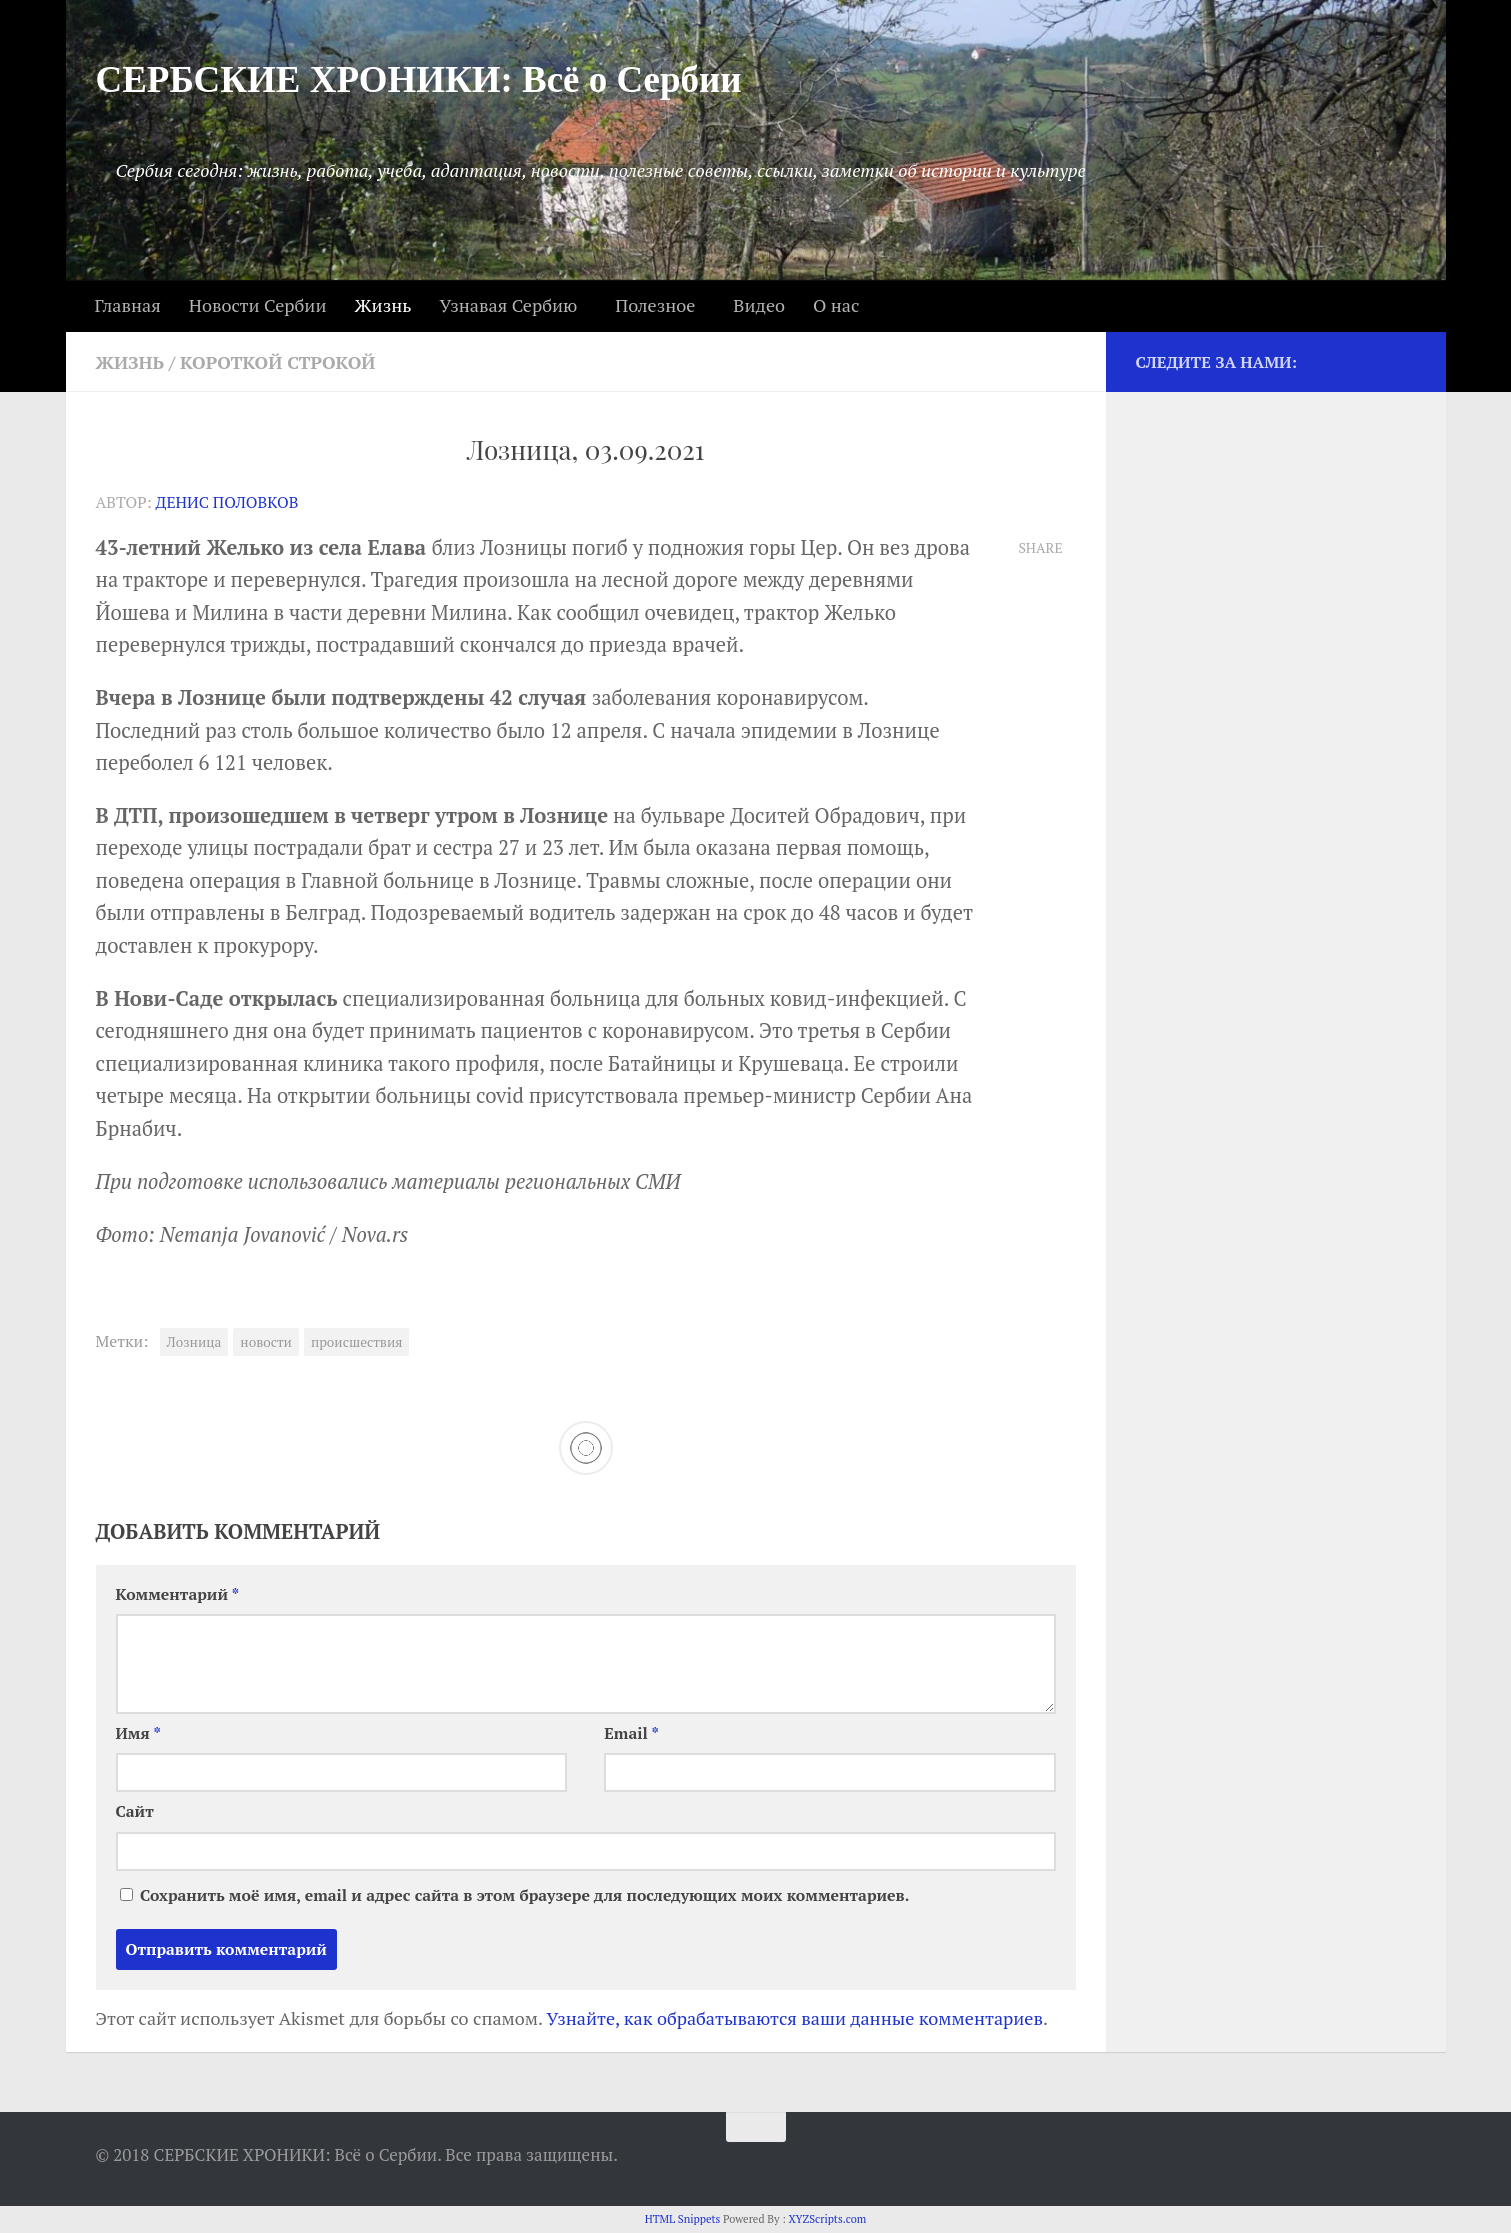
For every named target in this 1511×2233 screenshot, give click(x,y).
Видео (759, 305)
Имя (138, 1733)
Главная (128, 305)
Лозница (194, 1342)
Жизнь (382, 305)
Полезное (655, 305)
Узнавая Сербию (509, 305)
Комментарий (178, 1594)
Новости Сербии (258, 305)
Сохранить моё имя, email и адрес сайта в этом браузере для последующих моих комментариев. (524, 1895)
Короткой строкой (277, 362)
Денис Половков (227, 502)
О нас (836, 305)
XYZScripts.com (827, 2219)
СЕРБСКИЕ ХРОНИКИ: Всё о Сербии (419, 79)
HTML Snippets (683, 2219)
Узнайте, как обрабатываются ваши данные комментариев (794, 2018)
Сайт (135, 1811)
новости (266, 1342)
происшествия (357, 1342)
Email (631, 1733)
